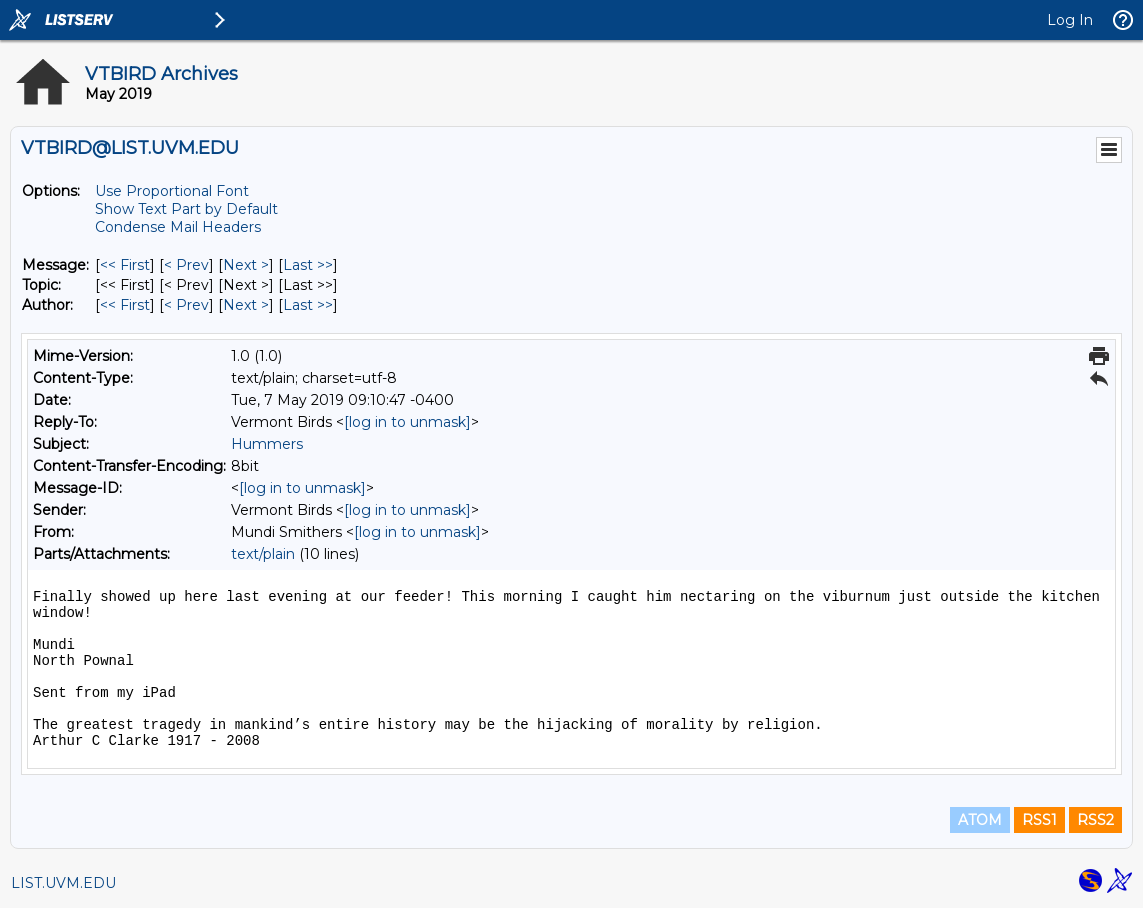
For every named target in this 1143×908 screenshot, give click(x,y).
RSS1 (1039, 820)
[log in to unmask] (407, 422)
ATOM (980, 820)
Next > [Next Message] (246, 265)
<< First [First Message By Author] (125, 305)
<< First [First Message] (125, 265)
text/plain (263, 554)
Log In (1070, 20)
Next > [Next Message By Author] (246, 305)
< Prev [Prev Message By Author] (186, 305)
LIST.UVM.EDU (63, 883)
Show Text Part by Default (186, 209)
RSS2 (1095, 820)
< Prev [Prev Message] (186, 265)
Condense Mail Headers (178, 227)
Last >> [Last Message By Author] (308, 305)
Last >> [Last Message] (308, 265)
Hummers (267, 444)
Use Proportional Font (172, 191)
